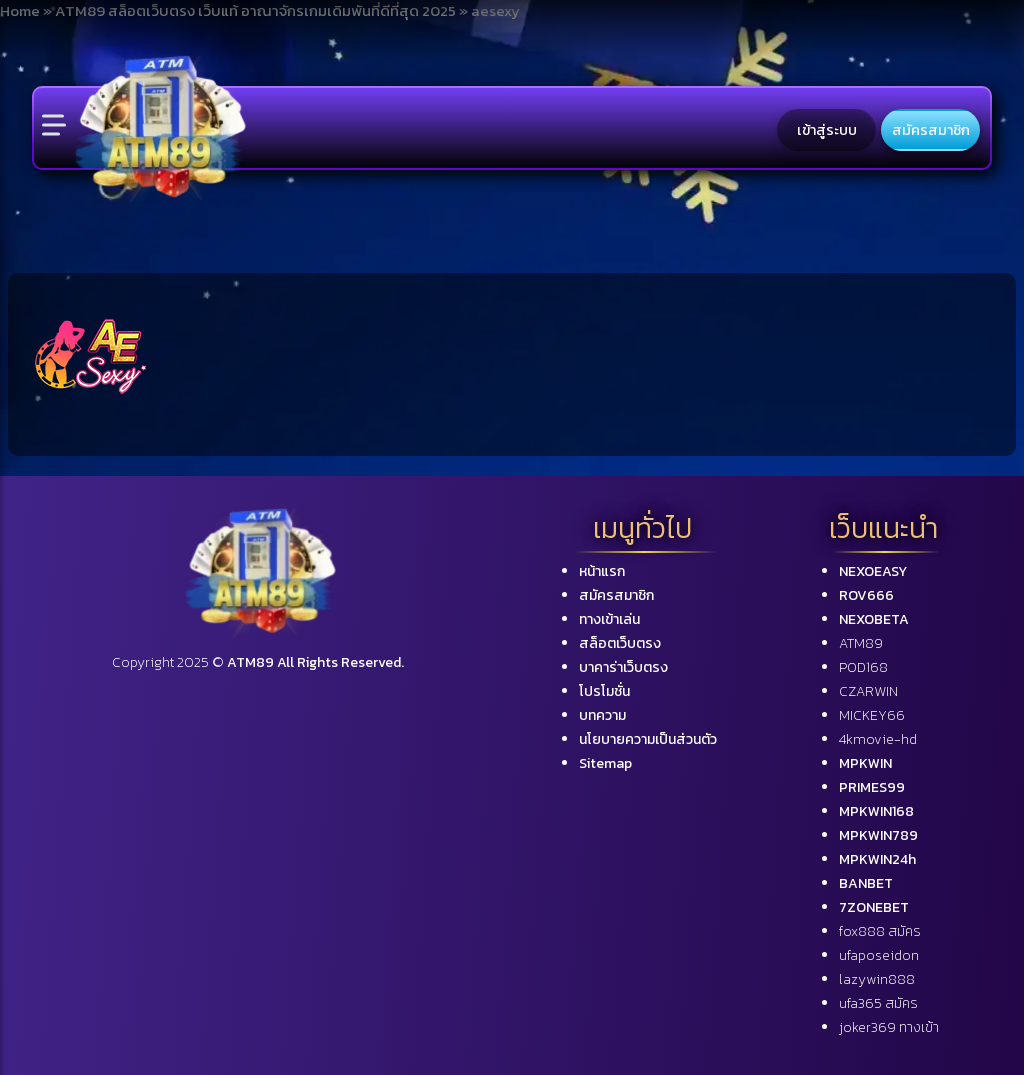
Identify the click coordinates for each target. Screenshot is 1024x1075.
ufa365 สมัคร (878, 1003)
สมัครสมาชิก (931, 130)
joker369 (889, 1027)
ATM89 (861, 643)
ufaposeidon (879, 955)
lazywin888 (877, 979)
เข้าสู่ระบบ (827, 130)
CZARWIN (868, 691)
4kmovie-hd (878, 739)
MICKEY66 (872, 715)
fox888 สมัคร (880, 931)
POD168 (863, 667)
